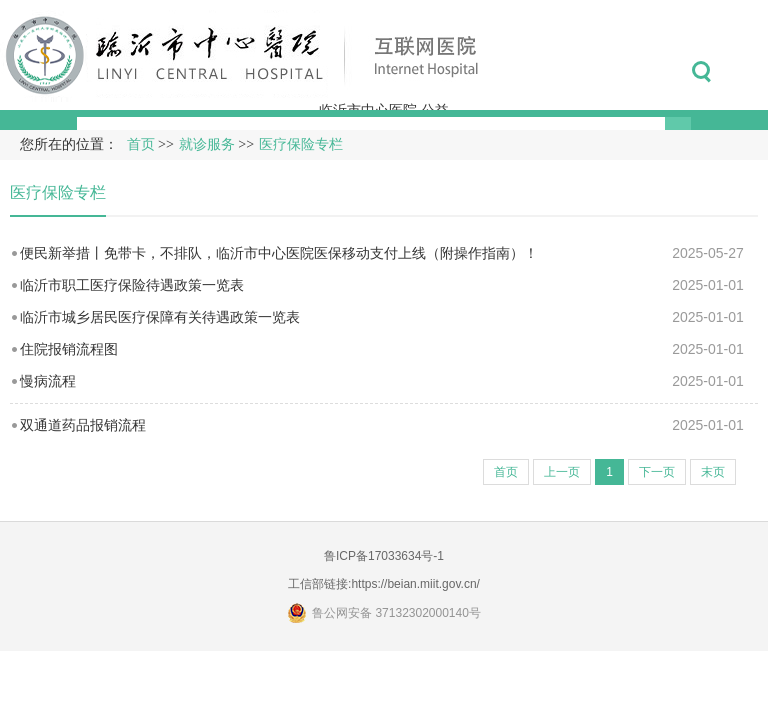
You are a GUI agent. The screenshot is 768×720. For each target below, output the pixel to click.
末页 (713, 472)
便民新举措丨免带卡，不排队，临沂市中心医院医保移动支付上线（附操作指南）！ (279, 253)
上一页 (562, 472)
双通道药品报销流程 (83, 425)
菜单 (746, 72)
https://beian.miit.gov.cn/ (415, 584)
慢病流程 (48, 381)
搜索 (701, 72)
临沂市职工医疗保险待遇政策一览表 (132, 285)
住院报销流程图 (69, 349)
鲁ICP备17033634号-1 (384, 556)
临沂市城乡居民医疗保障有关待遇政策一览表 (160, 317)
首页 (141, 144)
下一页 (657, 472)
